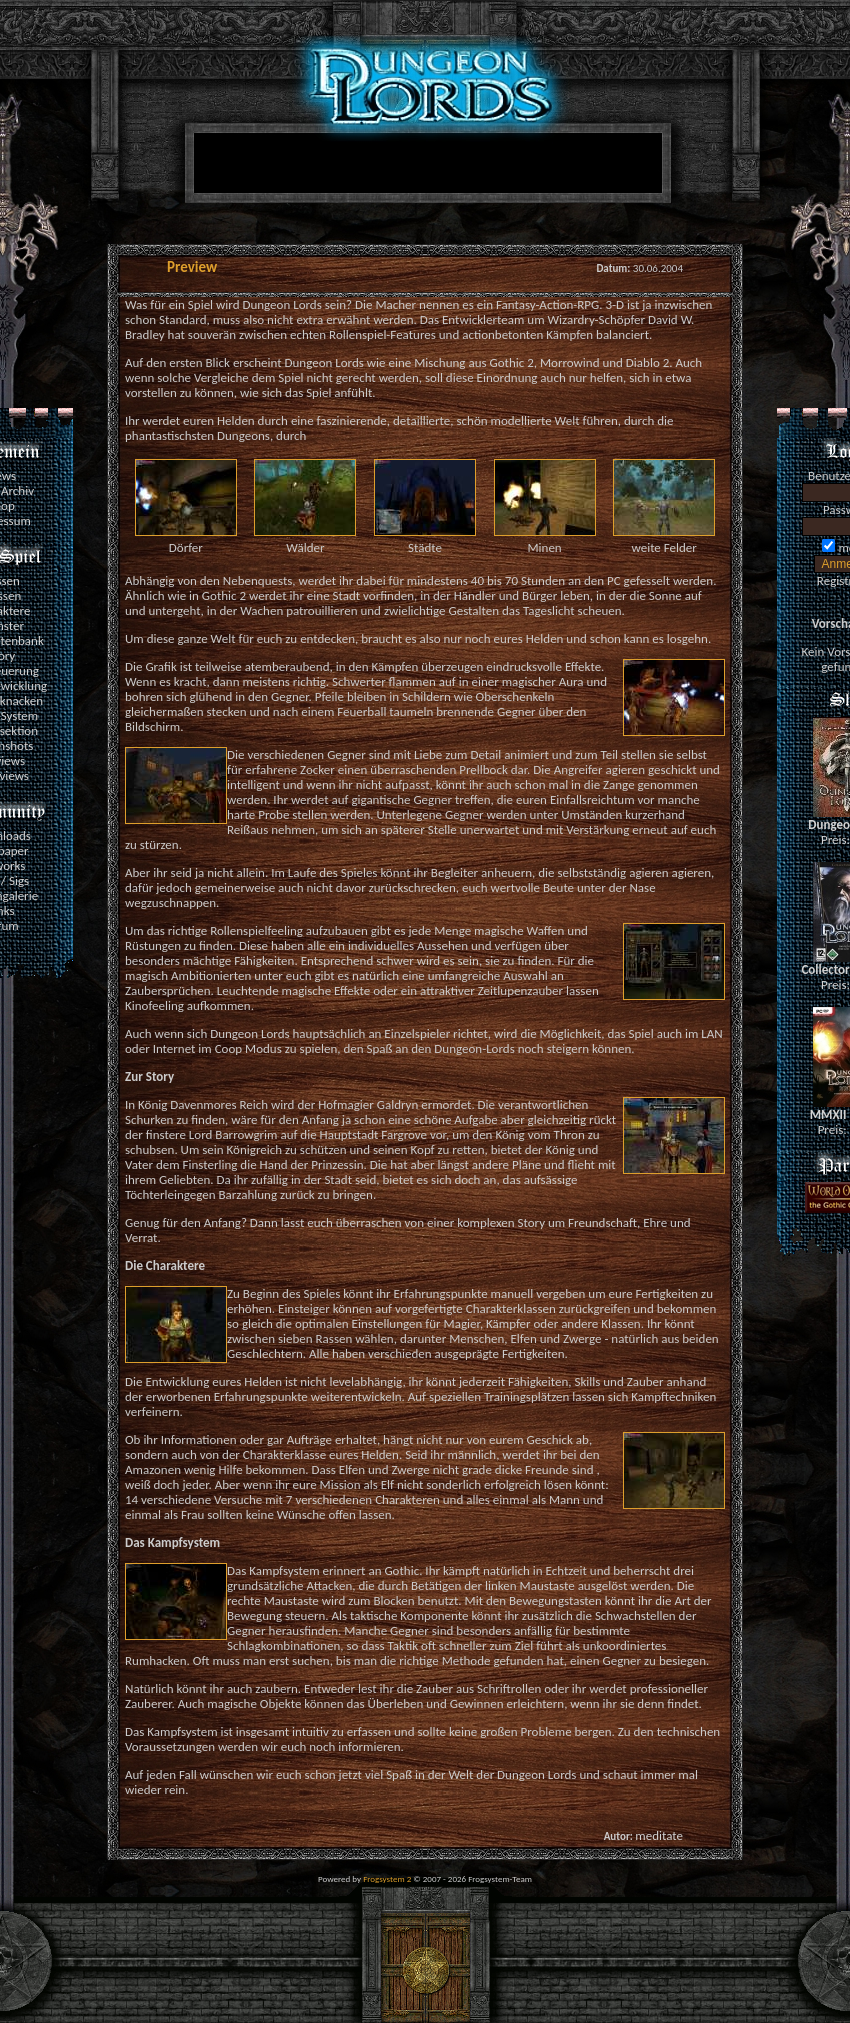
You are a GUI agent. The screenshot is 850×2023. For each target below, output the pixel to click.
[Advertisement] (420, 262)
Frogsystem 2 (387, 1878)
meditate (659, 1835)
